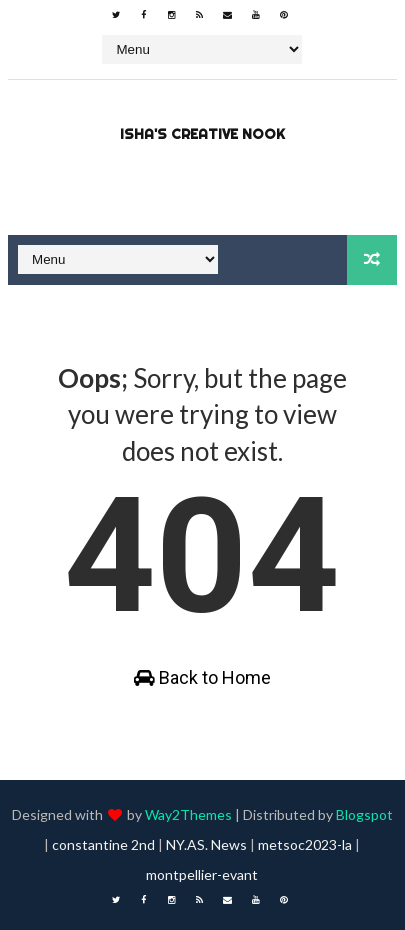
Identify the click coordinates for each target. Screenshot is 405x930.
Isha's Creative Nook (202, 134)
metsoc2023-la (305, 844)
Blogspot (364, 814)
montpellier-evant (202, 874)
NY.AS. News (206, 844)
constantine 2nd (103, 844)
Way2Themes (188, 814)
